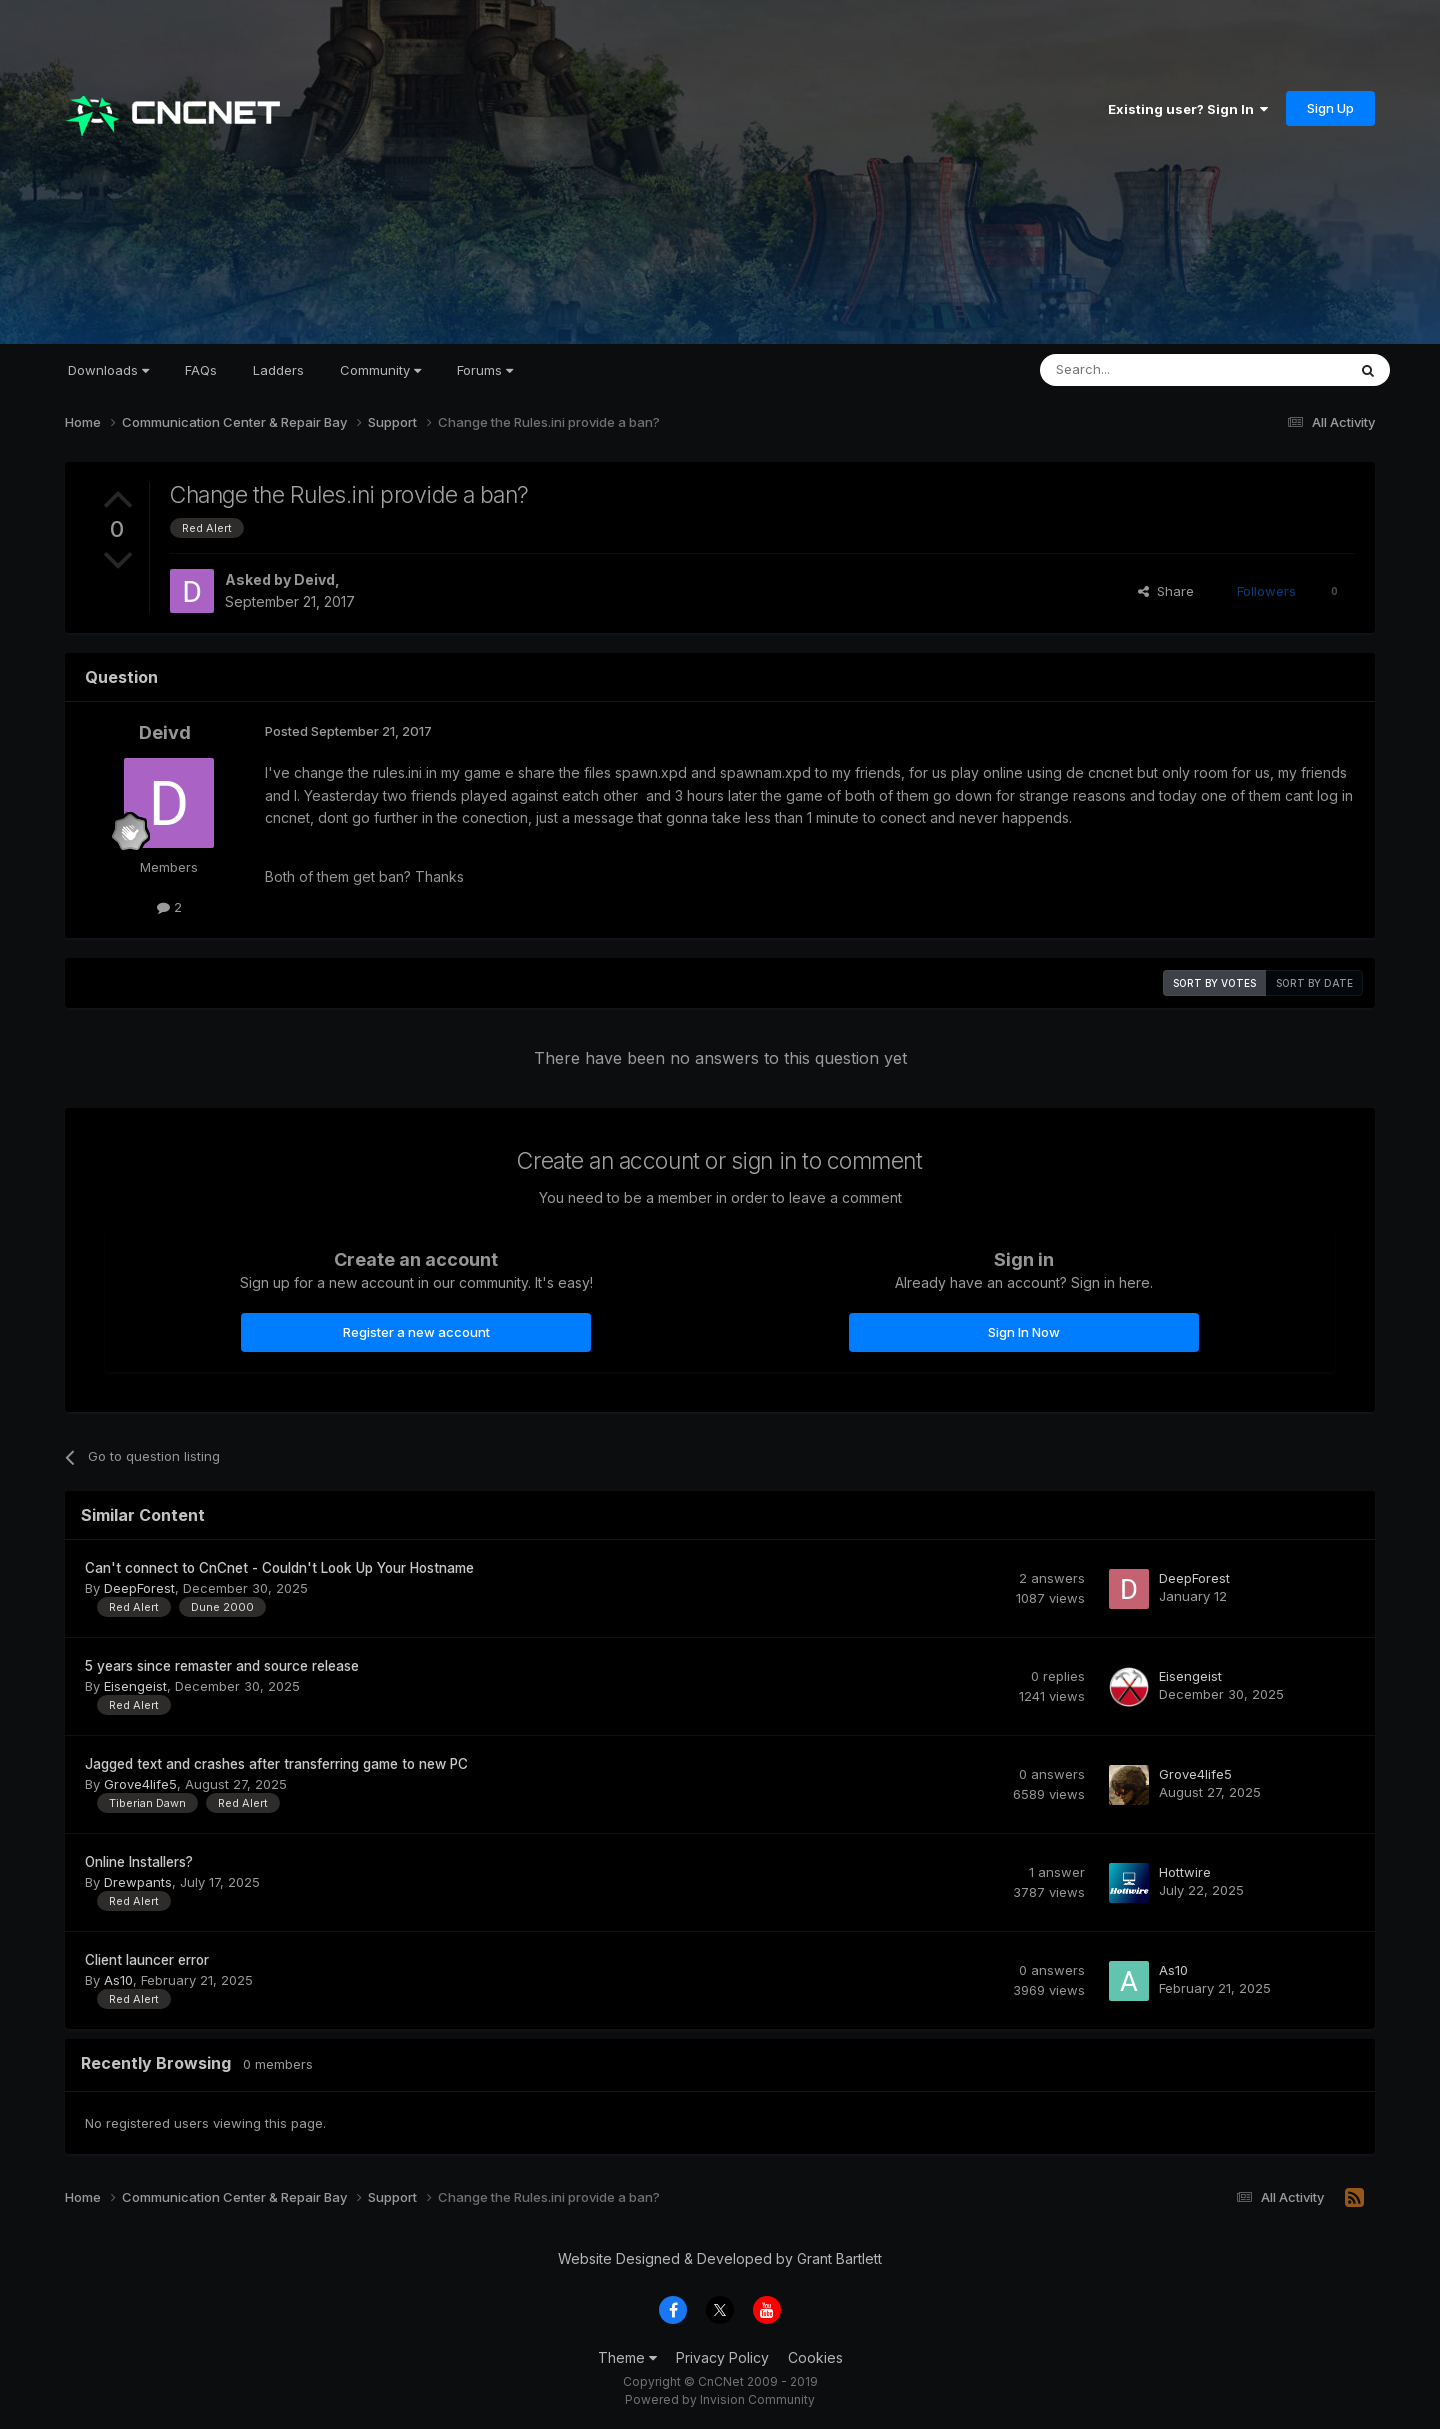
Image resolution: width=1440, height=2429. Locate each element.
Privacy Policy (722, 2357)
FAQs (201, 370)
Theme (627, 2357)
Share (1166, 591)
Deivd (314, 579)
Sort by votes (1214, 983)
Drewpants (138, 1882)
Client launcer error (147, 1960)
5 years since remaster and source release (222, 1666)
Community (380, 370)
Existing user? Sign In (1188, 109)
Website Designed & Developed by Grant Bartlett (720, 2258)
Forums (485, 370)
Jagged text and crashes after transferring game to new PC (276, 1764)
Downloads (108, 370)
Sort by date (1314, 983)
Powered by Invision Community (720, 2399)
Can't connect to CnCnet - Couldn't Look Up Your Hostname (279, 1568)
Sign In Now (1024, 1332)
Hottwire (1185, 1872)
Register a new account (416, 1332)
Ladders (278, 370)
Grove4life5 (140, 1784)
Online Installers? (139, 1862)
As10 (118, 1980)
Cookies (815, 2357)
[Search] (1142, 370)
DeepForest (139, 1588)
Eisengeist (135, 1686)
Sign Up (1330, 108)
